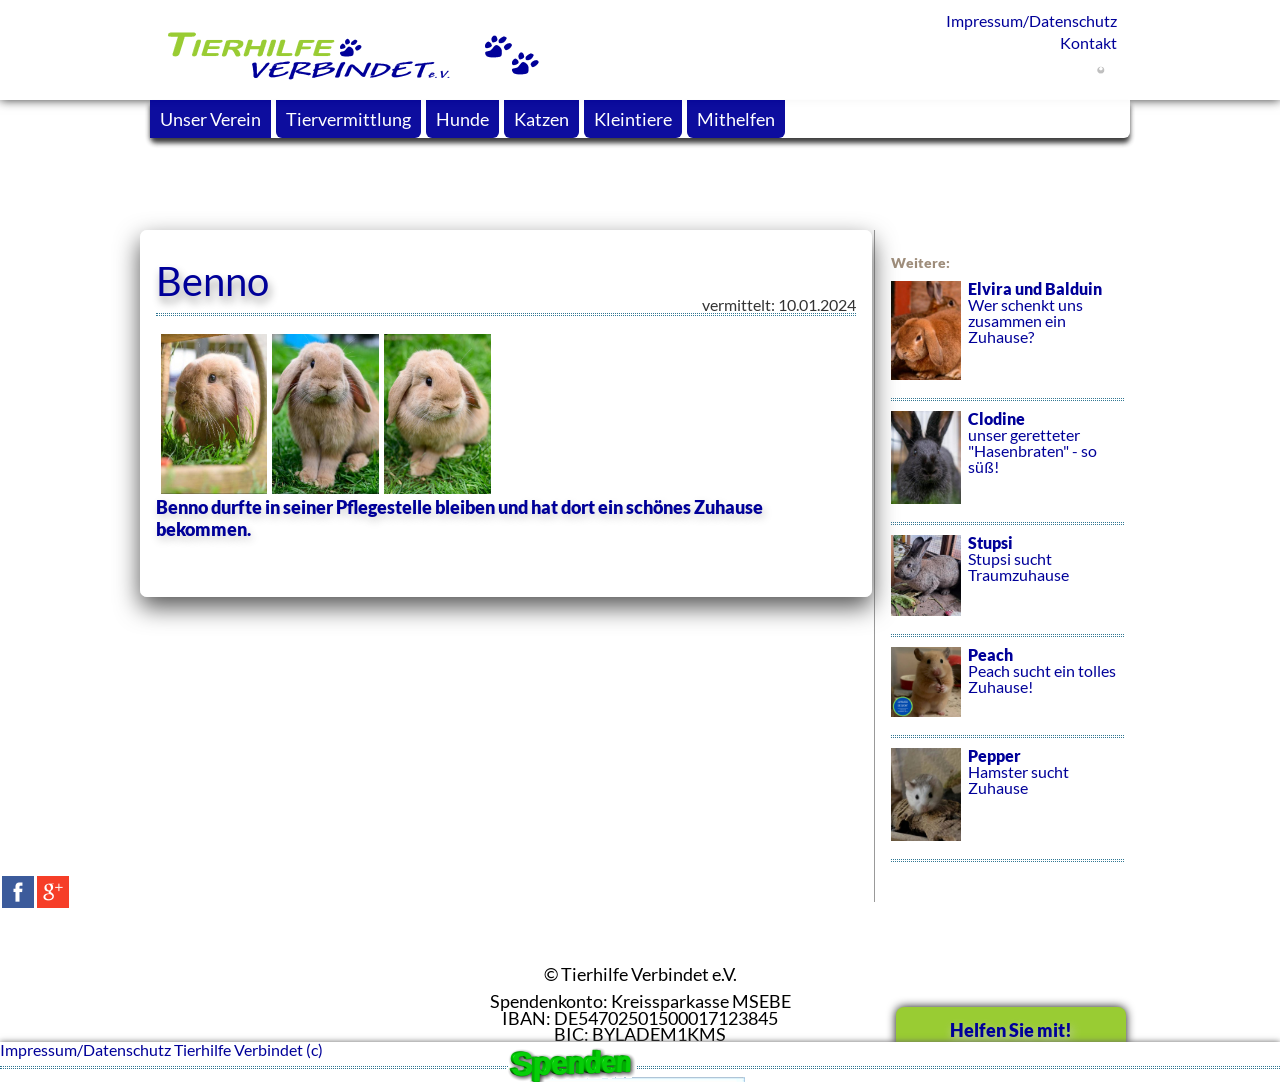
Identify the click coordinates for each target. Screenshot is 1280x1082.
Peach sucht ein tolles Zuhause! (1007, 692)
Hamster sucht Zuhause (1007, 805)
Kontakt (1088, 42)
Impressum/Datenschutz (1031, 20)
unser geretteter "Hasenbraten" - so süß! (1007, 468)
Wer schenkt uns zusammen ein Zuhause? (1007, 341)
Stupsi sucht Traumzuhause (1007, 586)
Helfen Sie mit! (1011, 1030)
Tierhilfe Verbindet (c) (248, 1049)
